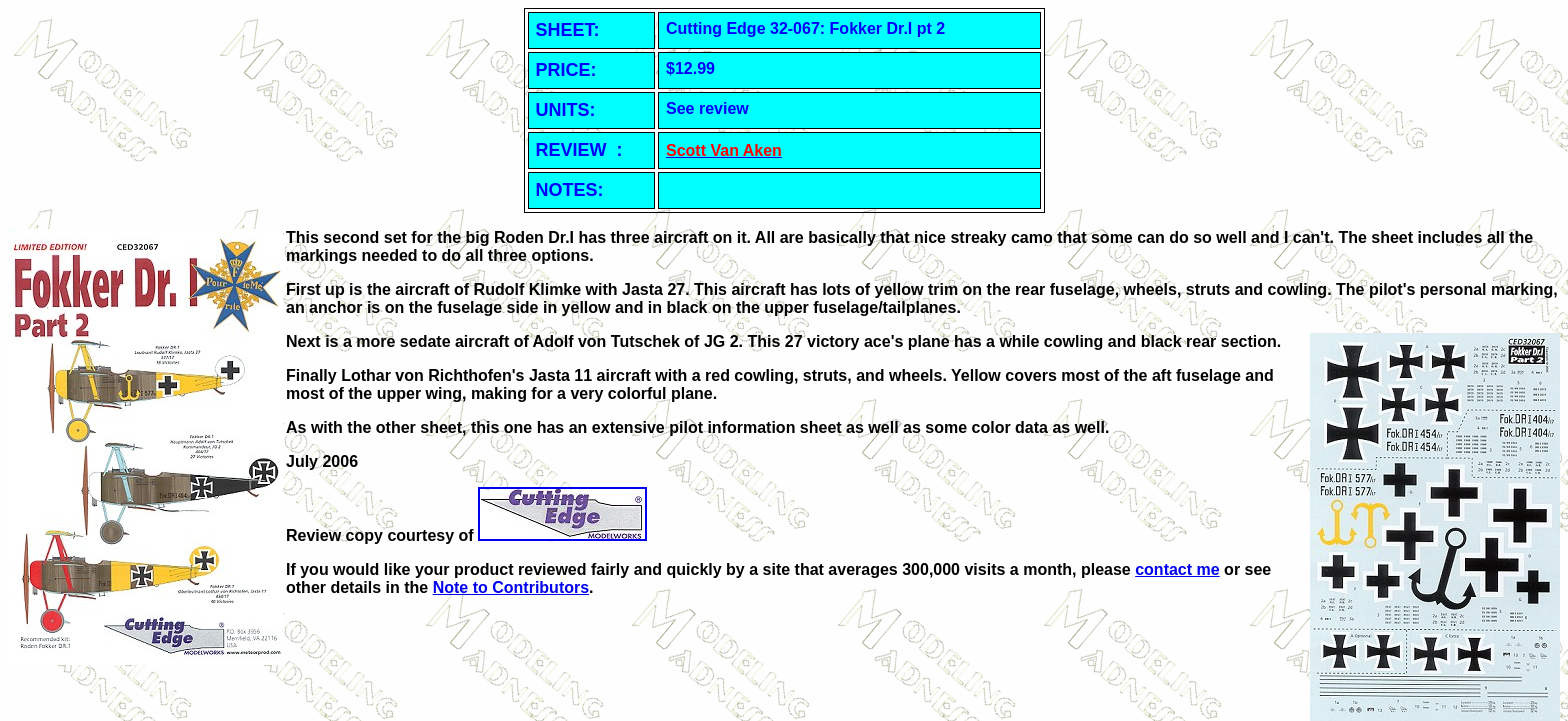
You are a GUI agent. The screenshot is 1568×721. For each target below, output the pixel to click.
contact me (1177, 569)
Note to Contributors (511, 587)
